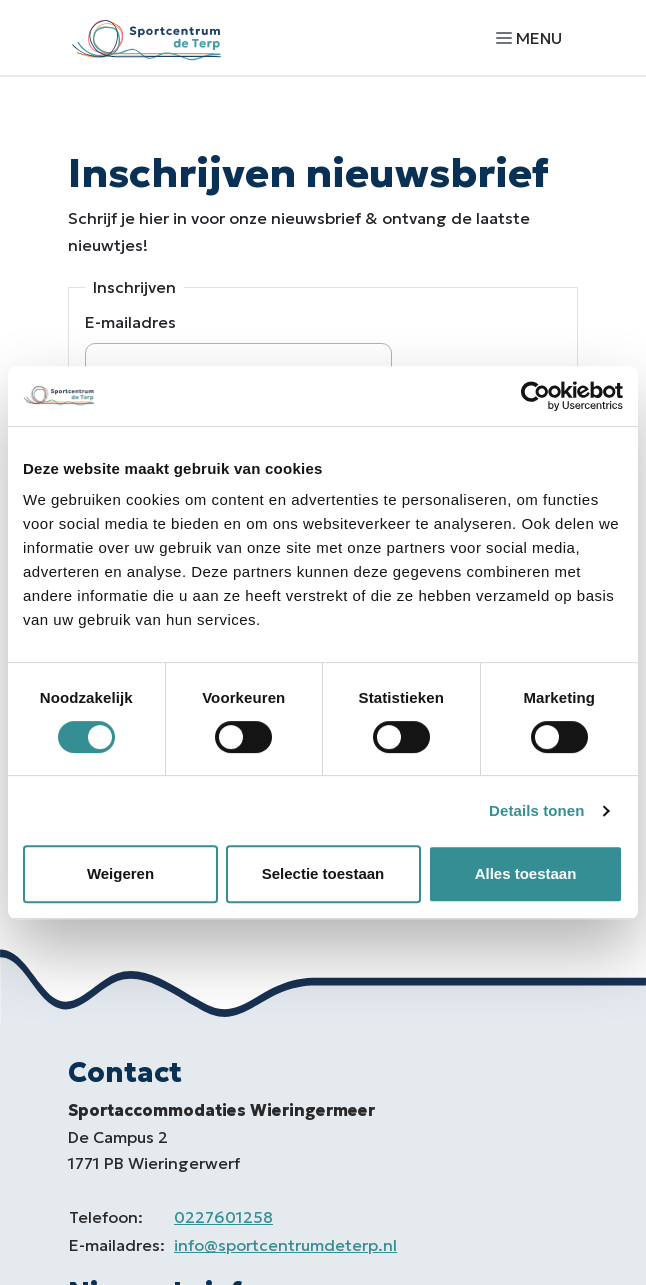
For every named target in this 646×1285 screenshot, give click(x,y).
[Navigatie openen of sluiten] (533, 37)
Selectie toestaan (323, 873)
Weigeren (120, 873)
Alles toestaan (526, 873)
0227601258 (223, 1217)
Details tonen (536, 810)
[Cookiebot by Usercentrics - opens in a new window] (535, 396)
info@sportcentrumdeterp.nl (285, 1245)
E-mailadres (130, 322)
